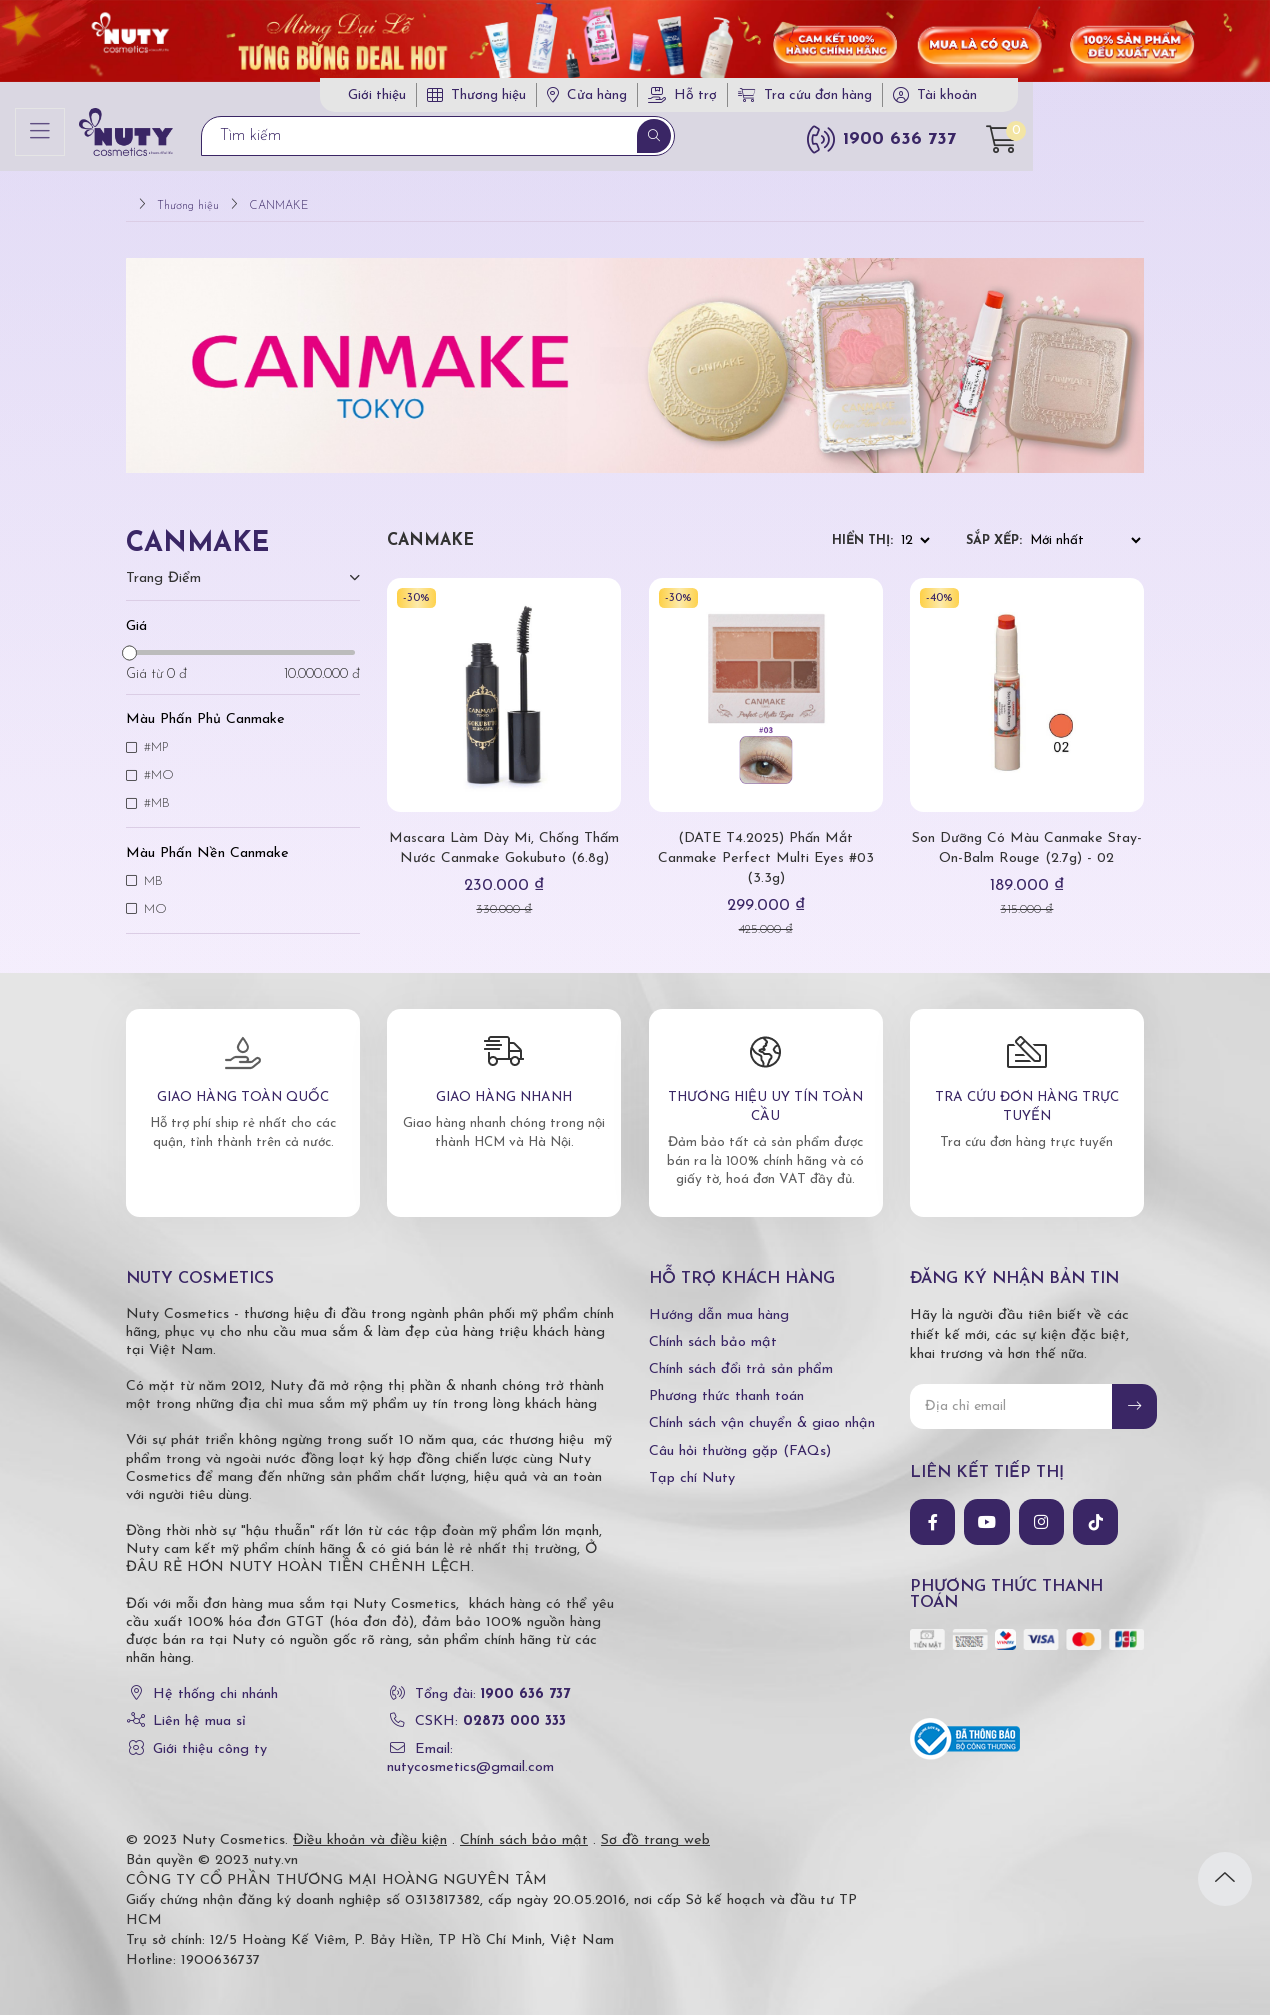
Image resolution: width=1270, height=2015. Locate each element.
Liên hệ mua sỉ (199, 1711)
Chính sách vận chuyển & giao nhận (762, 1413)
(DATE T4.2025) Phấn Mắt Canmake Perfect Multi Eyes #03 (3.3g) (766, 848)
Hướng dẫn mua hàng (719, 1304)
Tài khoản (1073, 98)
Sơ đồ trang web (655, 1830)
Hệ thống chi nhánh (215, 1684)
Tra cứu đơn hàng (931, 98)
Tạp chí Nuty (692, 1468)
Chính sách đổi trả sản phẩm (741, 1359)
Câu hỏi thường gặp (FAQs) (740, 1440)
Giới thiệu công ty (210, 1738)
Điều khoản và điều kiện (370, 1830)
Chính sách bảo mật (713, 1332)
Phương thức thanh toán (726, 1386)
